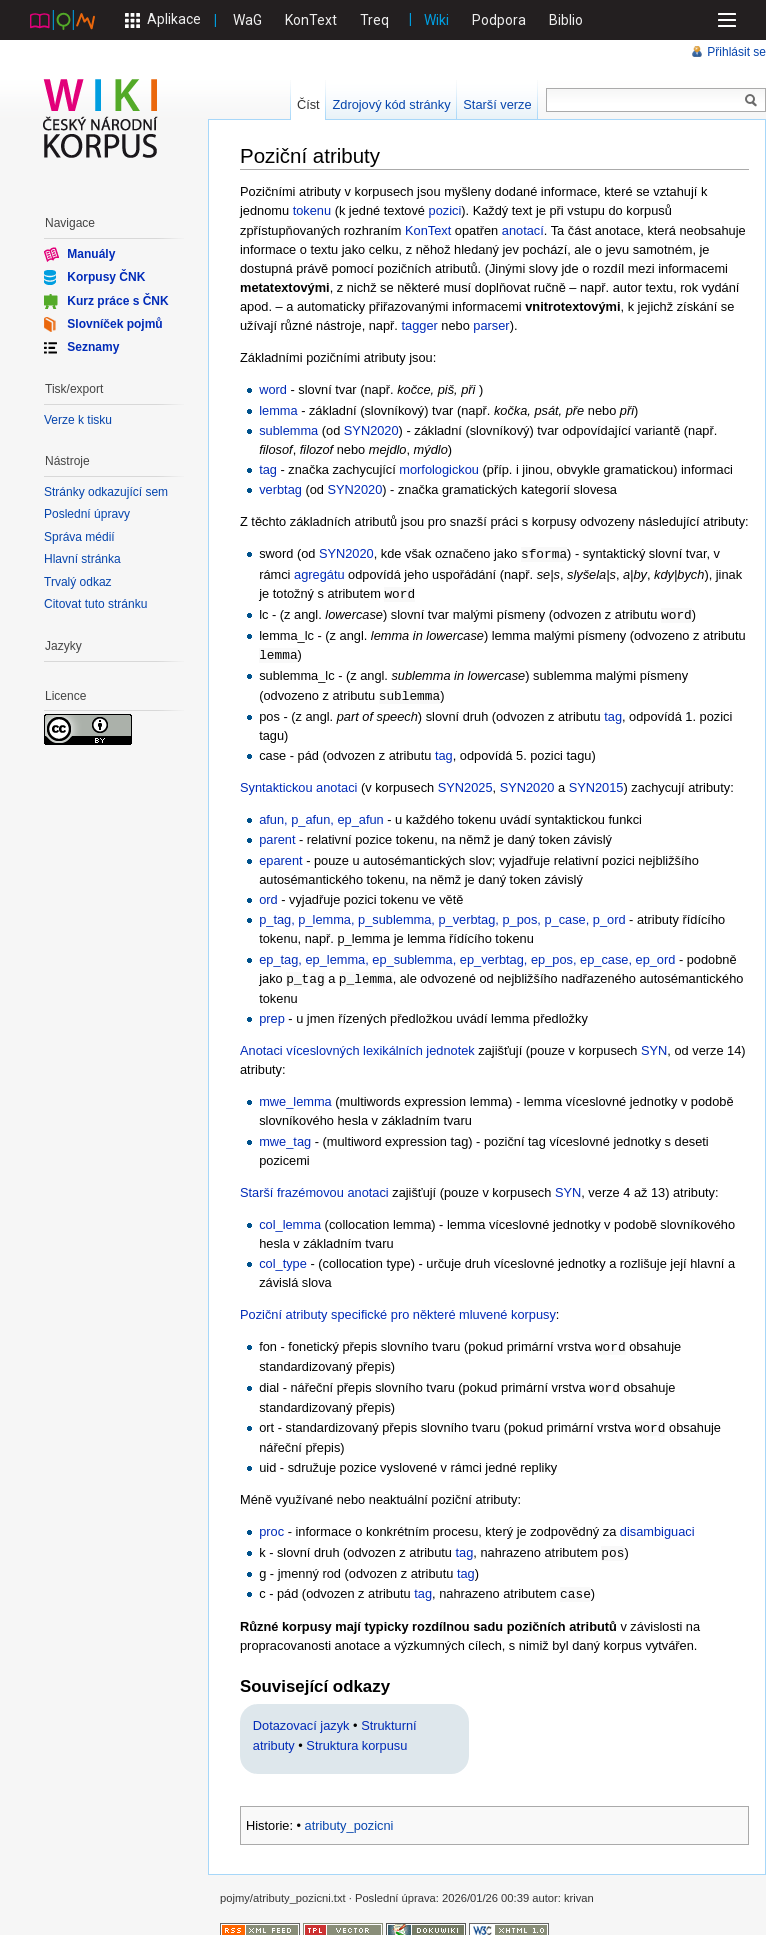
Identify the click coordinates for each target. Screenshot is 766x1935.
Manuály (91, 254)
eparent (280, 855)
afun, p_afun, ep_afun (321, 814)
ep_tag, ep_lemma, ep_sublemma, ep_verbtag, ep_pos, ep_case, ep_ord (467, 954)
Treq (374, 20)
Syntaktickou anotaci (298, 782)
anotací (523, 230)
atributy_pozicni (349, 1814)
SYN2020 (371, 430)
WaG (247, 20)
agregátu (319, 573)
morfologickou (439, 469)
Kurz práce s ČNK (117, 300)
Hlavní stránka (82, 559)
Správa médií (79, 537)
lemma (278, 410)
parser (491, 325)
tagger (419, 325)
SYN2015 (596, 782)
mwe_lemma (295, 1095)
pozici (445, 210)
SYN (654, 1044)
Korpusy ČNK (106, 277)
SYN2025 (465, 782)
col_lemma (290, 1218)
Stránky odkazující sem (106, 492)
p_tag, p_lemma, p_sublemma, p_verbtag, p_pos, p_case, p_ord (442, 914)
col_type (283, 1257)
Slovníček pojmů (114, 324)
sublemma (288, 430)
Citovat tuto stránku (95, 604)
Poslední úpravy (87, 514)
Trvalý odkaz (78, 582)
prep (272, 1012)
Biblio (566, 20)
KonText (311, 20)
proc (271, 1522)
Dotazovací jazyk (301, 1714)
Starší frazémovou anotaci (314, 1186)
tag (268, 469)
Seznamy (93, 347)
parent (277, 834)
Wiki (436, 20)
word (273, 389)
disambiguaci (657, 1522)
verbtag (280, 489)
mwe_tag (285, 1135)
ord (268, 894)
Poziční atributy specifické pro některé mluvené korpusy (398, 1308)
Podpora (499, 20)
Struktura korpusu (356, 1734)
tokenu (312, 210)
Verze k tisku (78, 420)
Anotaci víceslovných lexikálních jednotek (357, 1044)
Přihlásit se (736, 52)
